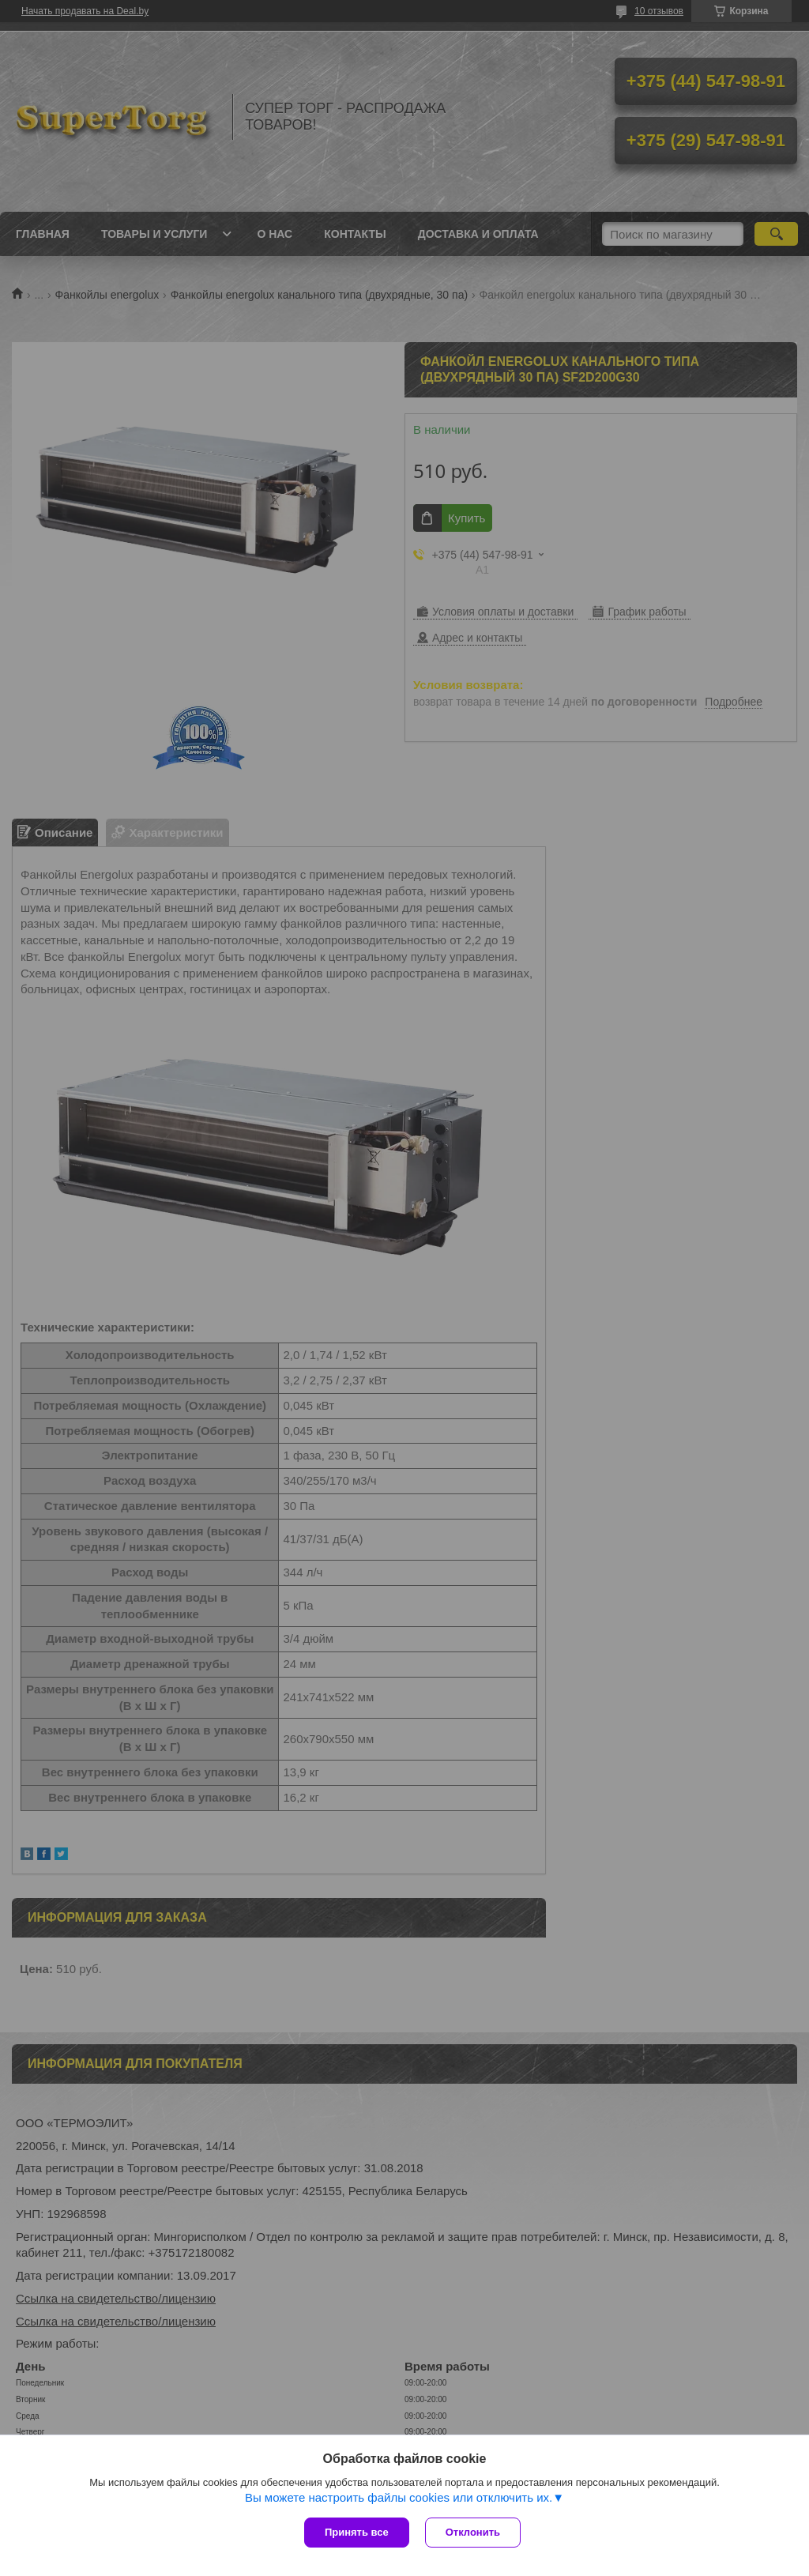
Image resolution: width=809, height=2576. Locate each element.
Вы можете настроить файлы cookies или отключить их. (398, 2497)
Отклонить (473, 2532)
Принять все (357, 2532)
